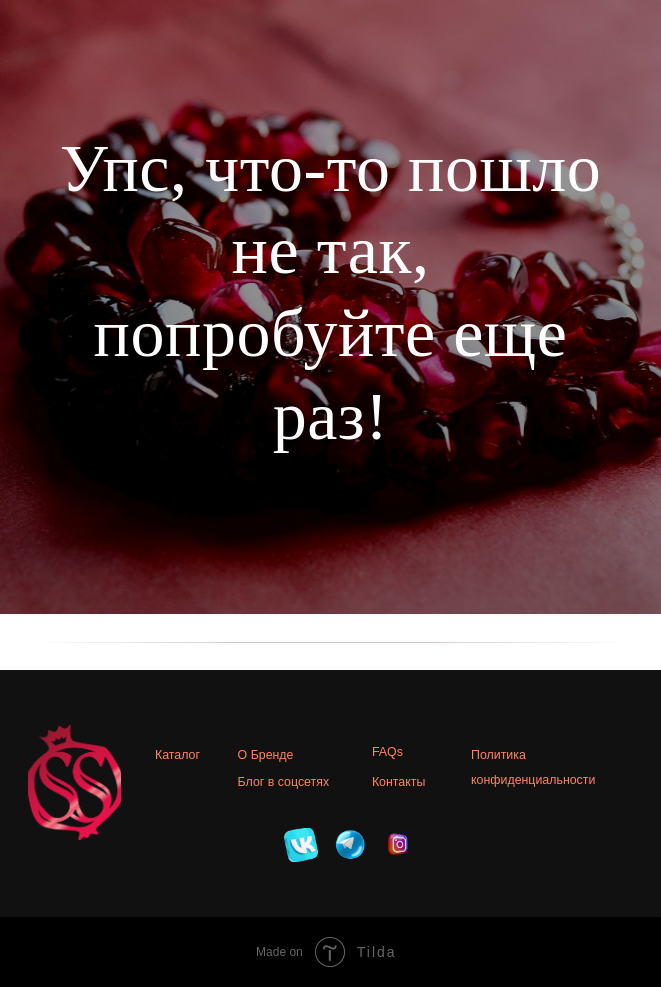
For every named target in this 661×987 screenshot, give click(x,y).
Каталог (177, 755)
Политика (498, 755)
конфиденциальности (533, 780)
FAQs (387, 752)
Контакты (398, 782)
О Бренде (266, 755)
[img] (301, 845)
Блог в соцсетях (284, 782)
